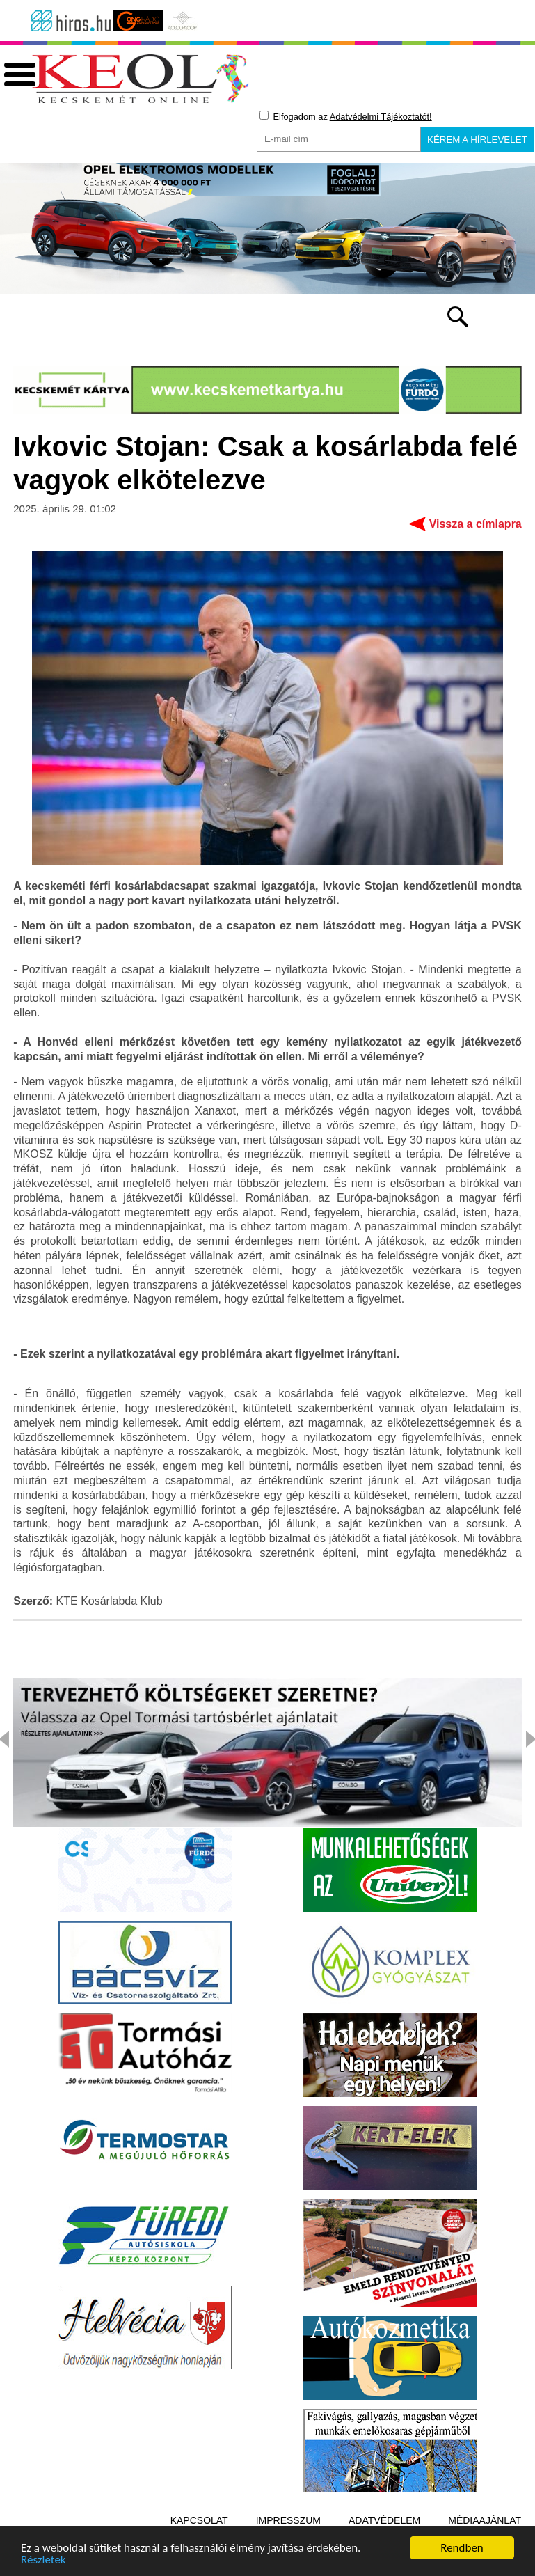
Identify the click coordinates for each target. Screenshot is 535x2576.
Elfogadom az (345, 116)
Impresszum (288, 2520)
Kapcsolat (199, 2520)
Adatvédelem (384, 2520)
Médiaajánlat (484, 2520)
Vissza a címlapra (475, 524)
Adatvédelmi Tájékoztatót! (381, 116)
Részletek (43, 2562)
